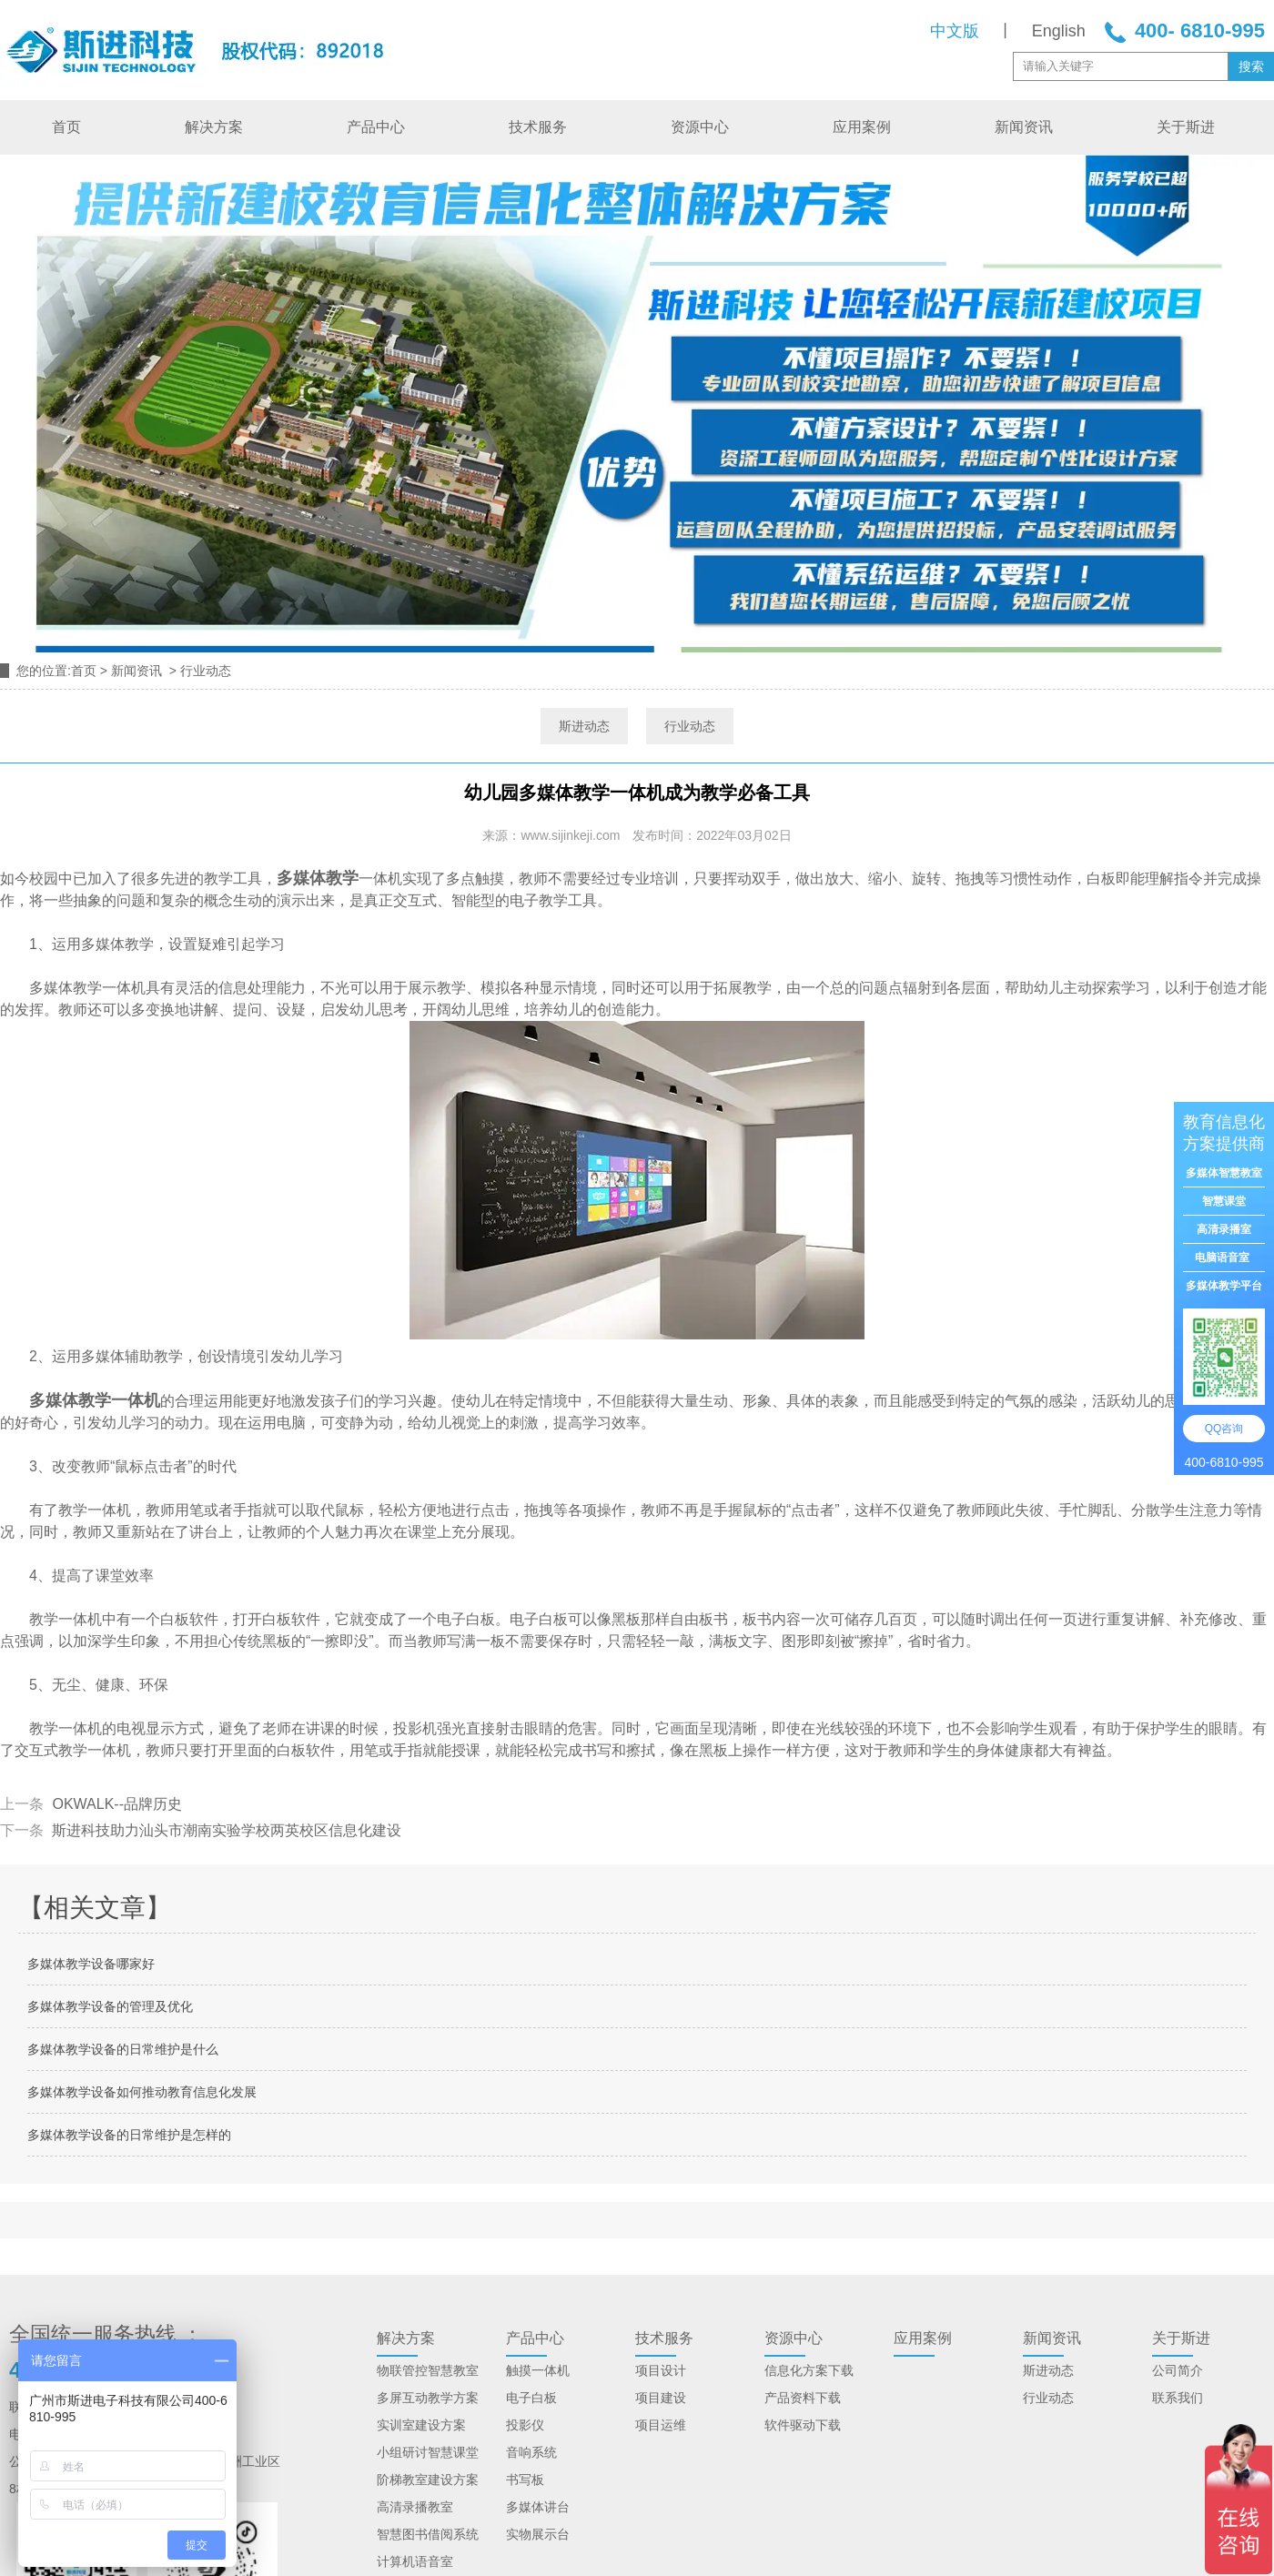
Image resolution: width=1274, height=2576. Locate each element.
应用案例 (862, 127)
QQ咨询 (1224, 1428)
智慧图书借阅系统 (428, 2534)
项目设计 (660, 2370)
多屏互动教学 (415, 2397)
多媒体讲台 (538, 2507)
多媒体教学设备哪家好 (91, 1963)
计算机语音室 (415, 2561)
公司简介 (1177, 2370)
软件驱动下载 (802, 2425)
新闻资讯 (1024, 127)
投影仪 (525, 2425)
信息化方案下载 (809, 2370)
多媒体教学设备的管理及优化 (110, 2006)
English (1059, 31)
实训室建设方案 (421, 2425)
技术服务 (538, 127)
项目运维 (660, 2425)
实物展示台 (538, 2534)
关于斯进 (1186, 127)
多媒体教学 (318, 878)
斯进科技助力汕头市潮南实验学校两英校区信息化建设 (224, 1830)
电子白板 (531, 2397)
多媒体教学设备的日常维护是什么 (122, 2049)
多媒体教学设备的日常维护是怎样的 (129, 2134)
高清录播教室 (415, 2507)
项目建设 (660, 2397)
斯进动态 (584, 726)
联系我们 (1177, 2397)
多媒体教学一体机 (94, 1400)
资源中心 (700, 127)
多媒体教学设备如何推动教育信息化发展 (142, 2092)
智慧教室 (453, 2370)
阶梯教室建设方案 (428, 2479)
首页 (66, 127)
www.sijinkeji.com (570, 835)
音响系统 (531, 2452)
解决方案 (214, 127)
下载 (828, 2397)
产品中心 (376, 127)
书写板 (525, 2479)
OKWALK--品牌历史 (115, 1804)
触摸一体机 (538, 2370)
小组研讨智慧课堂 (428, 2452)
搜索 (1251, 66)
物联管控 (402, 2370)
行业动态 (689, 726)
